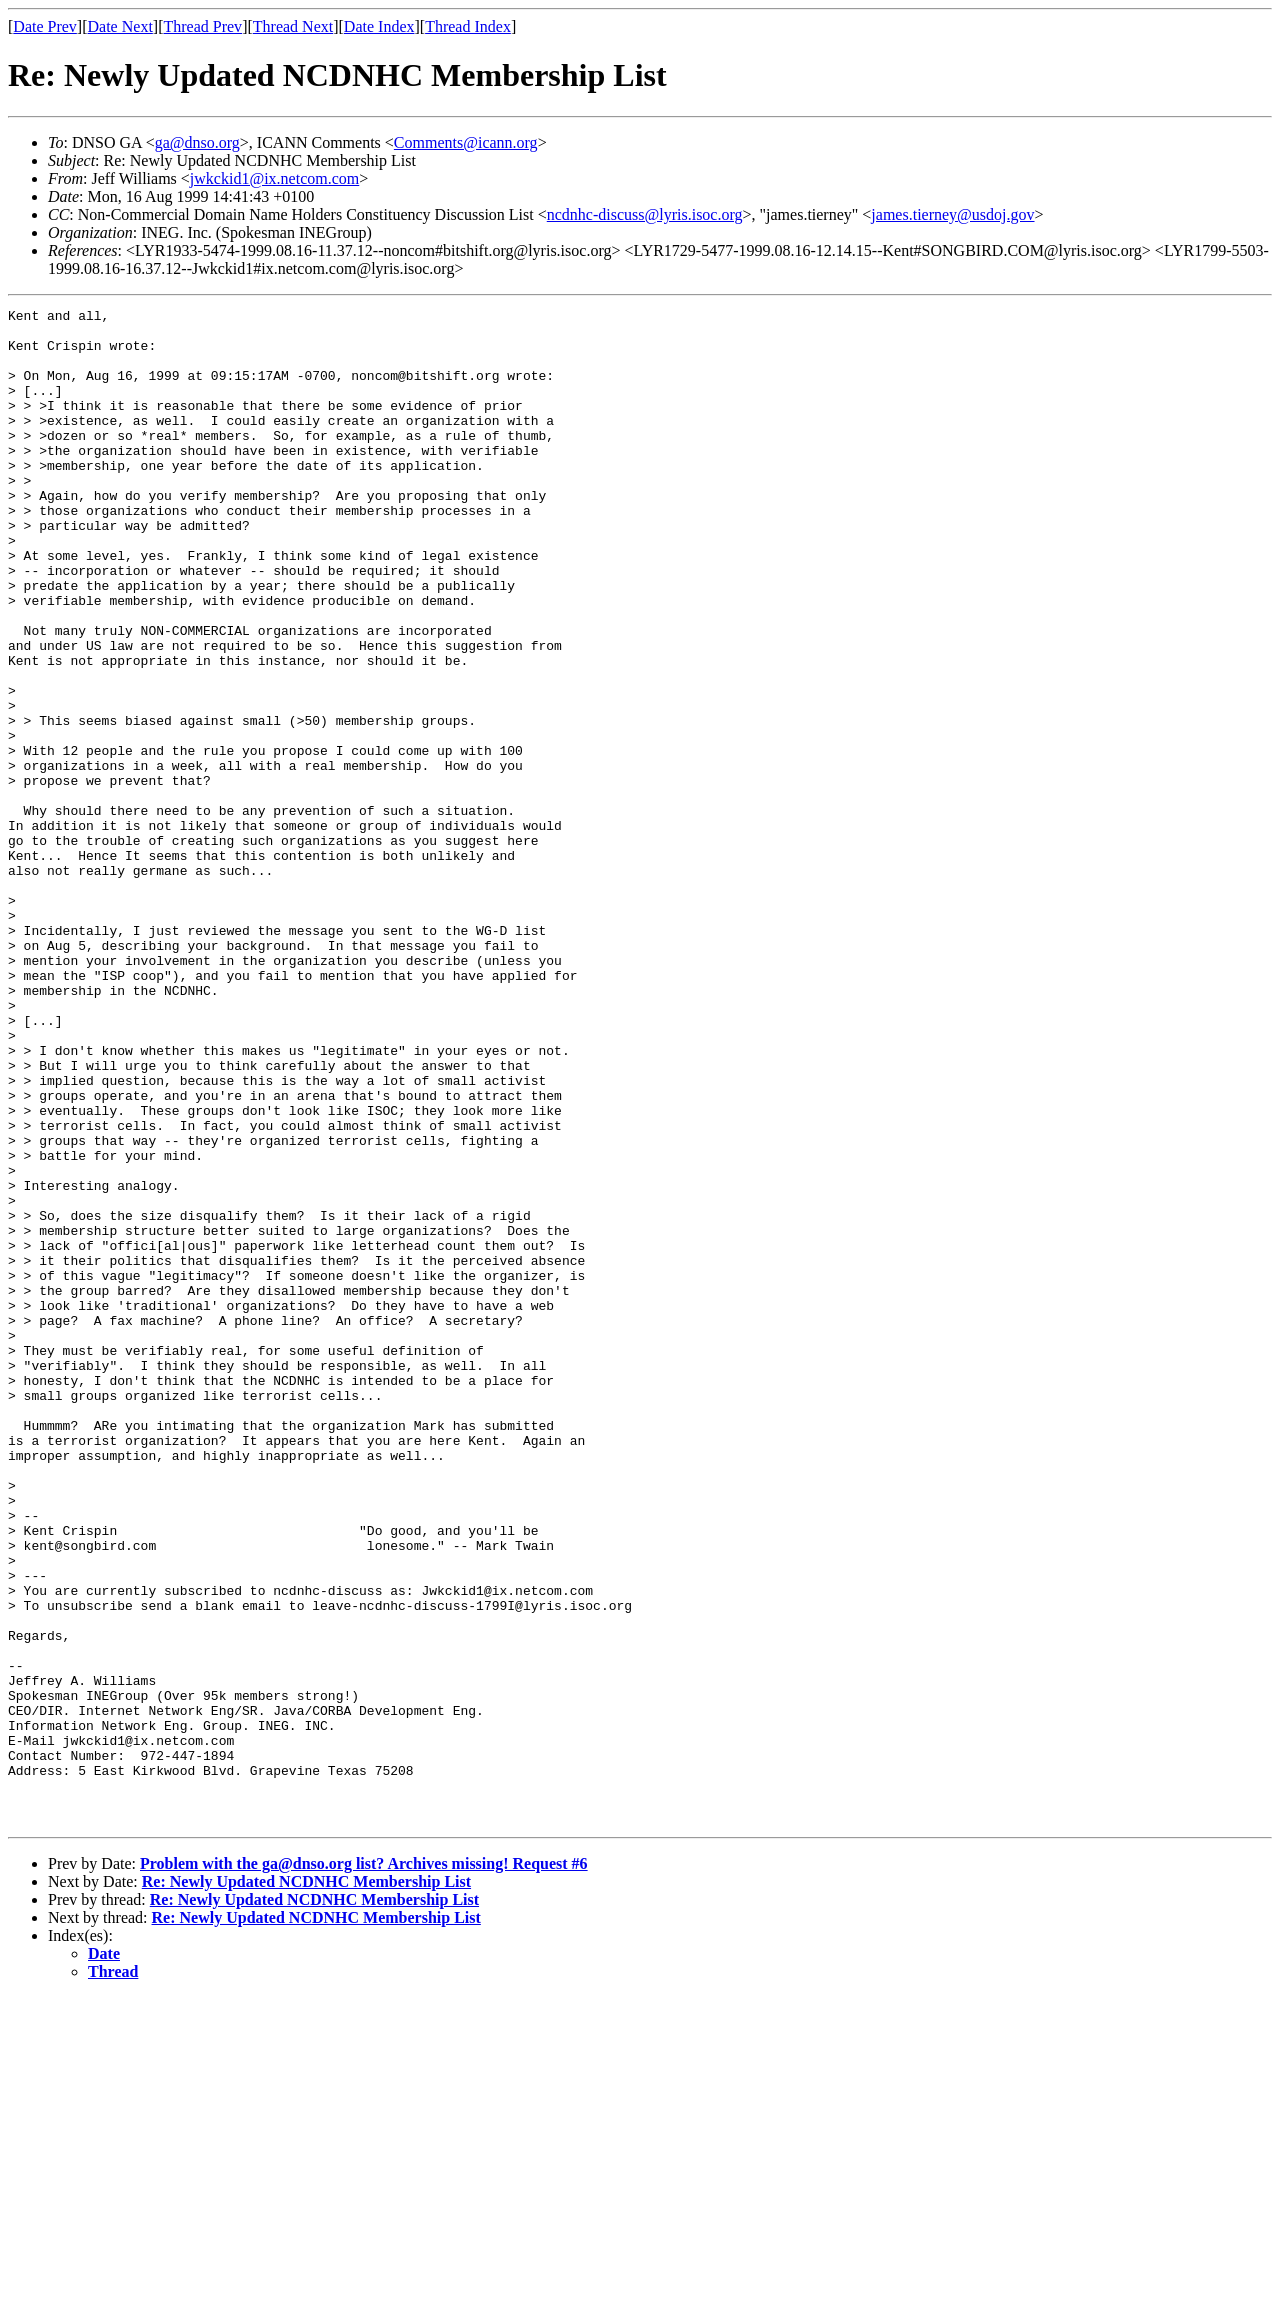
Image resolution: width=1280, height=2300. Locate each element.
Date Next (120, 26)
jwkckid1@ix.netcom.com (274, 178)
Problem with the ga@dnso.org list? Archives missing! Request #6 (364, 2166)
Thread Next (293, 26)
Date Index (379, 26)
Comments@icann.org (466, 142)
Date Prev (45, 26)
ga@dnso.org (197, 142)
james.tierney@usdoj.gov (952, 214)
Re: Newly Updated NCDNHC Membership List (306, 2184)
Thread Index (468, 26)
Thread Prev (202, 26)
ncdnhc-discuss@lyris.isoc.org (645, 214)
